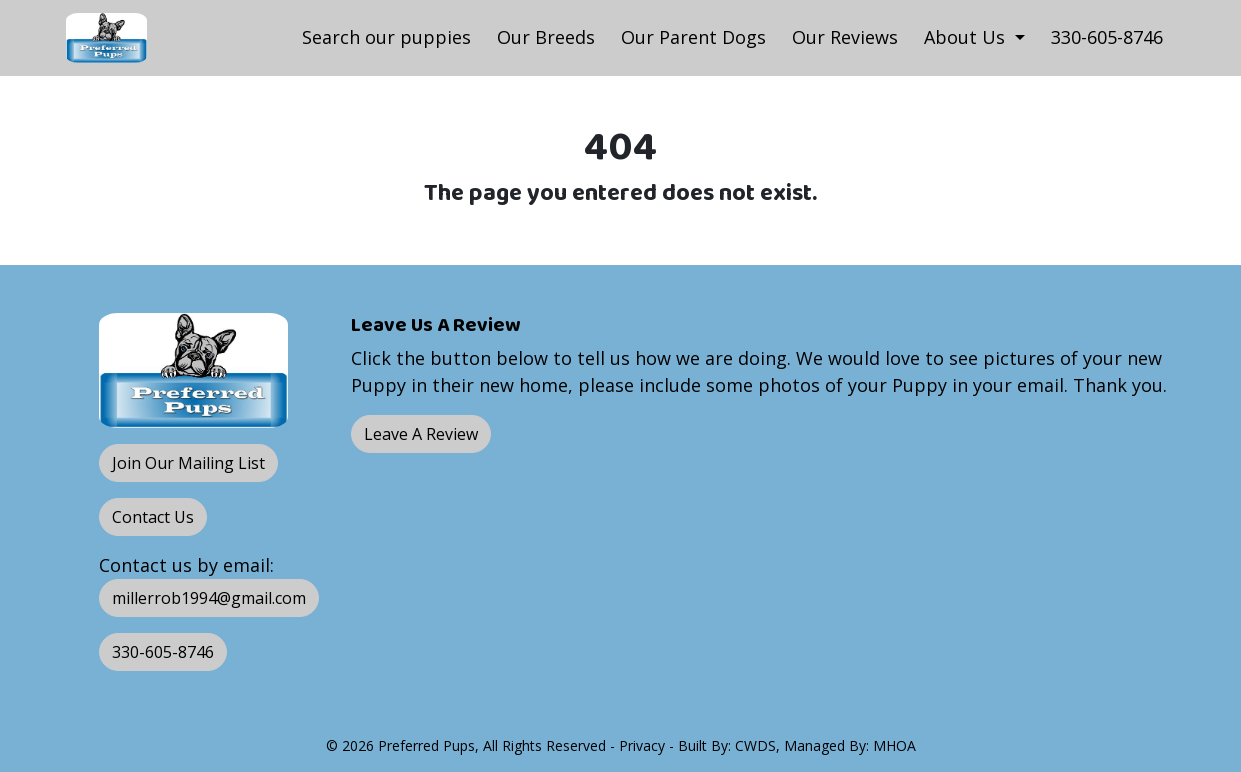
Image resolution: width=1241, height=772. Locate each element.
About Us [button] (967, 37)
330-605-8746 (1107, 37)
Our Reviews (845, 37)
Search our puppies (386, 37)
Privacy (642, 745)
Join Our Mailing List (188, 463)
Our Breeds (546, 37)
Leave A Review (421, 434)
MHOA (894, 745)
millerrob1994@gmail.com (209, 598)
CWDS (755, 745)
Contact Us (153, 517)
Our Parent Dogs (693, 37)
